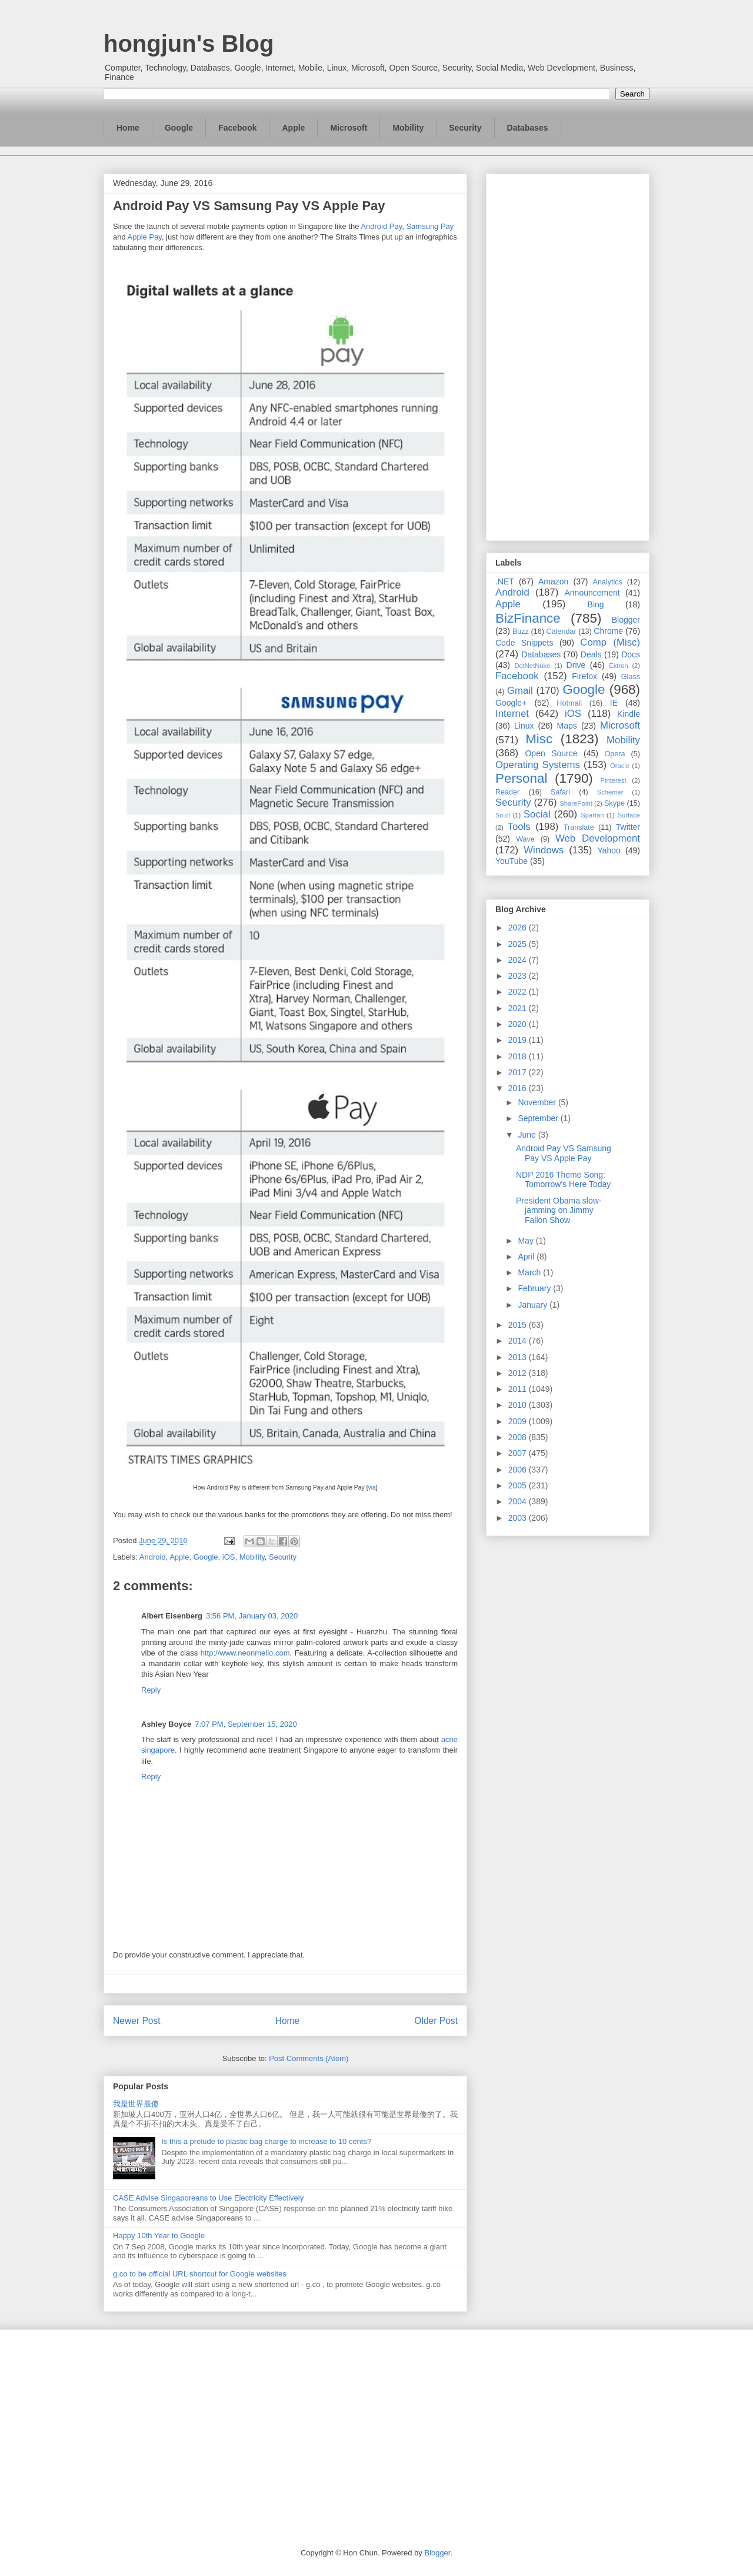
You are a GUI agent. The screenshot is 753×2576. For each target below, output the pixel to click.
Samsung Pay (430, 226)
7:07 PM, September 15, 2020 (245, 1724)
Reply (151, 1690)
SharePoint (575, 803)
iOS (228, 1557)
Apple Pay (145, 236)
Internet (512, 713)
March (530, 1272)
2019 (518, 1040)
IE (614, 702)
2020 (518, 1024)
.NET (504, 581)
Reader (507, 792)
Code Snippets (524, 642)
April (527, 1256)
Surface (628, 815)
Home (127, 127)
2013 (518, 1357)
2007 (518, 1453)
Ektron (618, 665)
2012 (518, 1373)
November (538, 1102)
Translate (579, 827)
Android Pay (381, 226)
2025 (518, 944)
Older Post (436, 2021)
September (539, 1118)
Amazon (553, 581)
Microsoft (348, 127)
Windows (544, 850)
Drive (576, 665)
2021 (518, 1008)
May (526, 1240)
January (533, 1304)
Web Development (597, 838)
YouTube (511, 861)
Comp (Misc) (610, 642)
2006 (518, 1469)
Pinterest (614, 780)
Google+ (511, 702)
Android (152, 1557)
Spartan (592, 815)
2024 (518, 960)
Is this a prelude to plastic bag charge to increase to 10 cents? (266, 2141)
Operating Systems (537, 764)
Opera (614, 754)
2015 (518, 1324)
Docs (630, 654)
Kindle (628, 714)
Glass (630, 677)
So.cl (502, 815)
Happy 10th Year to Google (159, 2235)
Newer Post (137, 2021)
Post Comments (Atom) (308, 2058)
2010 (518, 1405)
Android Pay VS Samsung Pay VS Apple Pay (563, 1153)
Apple (293, 127)
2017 (518, 1072)
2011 (518, 1389)
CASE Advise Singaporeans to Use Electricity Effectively (208, 2197)
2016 (518, 1088)
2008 (518, 1437)
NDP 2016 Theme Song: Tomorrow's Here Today (563, 1179)
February (535, 1288)
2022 (518, 991)
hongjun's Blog (189, 43)
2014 (518, 1340)
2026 (518, 927)
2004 (518, 1501)
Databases (527, 127)
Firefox (584, 676)
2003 (518, 1518)
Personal (521, 778)
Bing (596, 604)
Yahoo (608, 850)
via (372, 1487)
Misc (538, 739)
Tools (519, 826)
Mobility (408, 127)
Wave (525, 839)
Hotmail (569, 703)
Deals (591, 654)
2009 (518, 1421)
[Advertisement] (567, 354)
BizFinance (528, 618)
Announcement (591, 592)
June (528, 1134)
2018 (518, 1056)
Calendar (562, 631)
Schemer (610, 792)
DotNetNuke (532, 665)
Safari (560, 792)
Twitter (628, 827)
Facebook (237, 127)
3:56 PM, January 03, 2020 (252, 1615)
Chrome (608, 631)
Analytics (607, 582)
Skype (614, 803)
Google (179, 127)
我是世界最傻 (136, 2103)
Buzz (520, 631)
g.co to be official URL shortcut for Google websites (199, 2273)
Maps (567, 725)
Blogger (626, 619)
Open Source (551, 753)
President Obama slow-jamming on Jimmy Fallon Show (559, 1210)
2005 (518, 1485)
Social (537, 814)
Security (465, 127)
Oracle (619, 765)
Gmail (520, 690)
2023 (518, 975)
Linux (524, 725)
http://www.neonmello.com (245, 1652)
